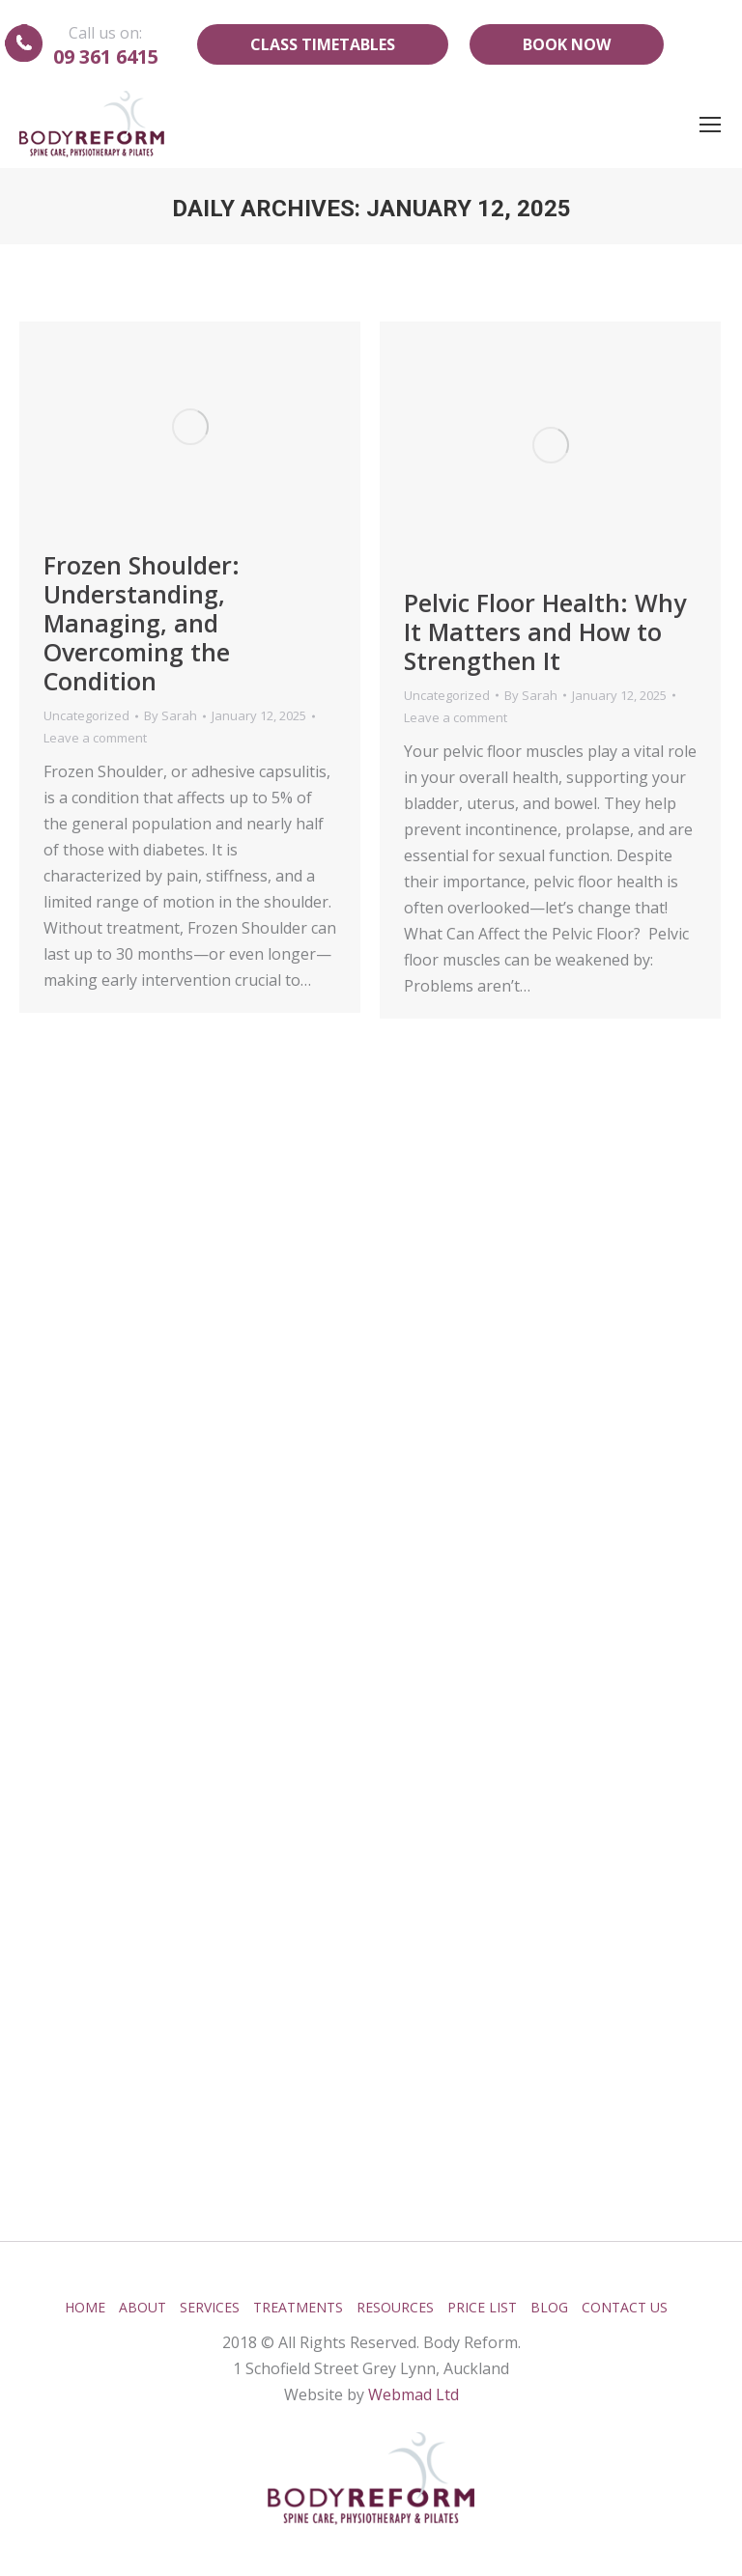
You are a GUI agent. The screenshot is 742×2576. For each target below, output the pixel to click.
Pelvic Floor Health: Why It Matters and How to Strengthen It (545, 631)
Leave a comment (95, 737)
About (142, 2307)
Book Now (567, 44)
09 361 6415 (105, 56)
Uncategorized (86, 715)
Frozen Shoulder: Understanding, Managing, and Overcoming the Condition (141, 622)
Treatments (298, 2307)
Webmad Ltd (413, 2394)
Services (210, 2307)
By (170, 715)
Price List (482, 2307)
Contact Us (625, 2307)
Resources (395, 2307)
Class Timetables (322, 44)
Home (85, 2307)
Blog (549, 2307)
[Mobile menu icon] (710, 124)
